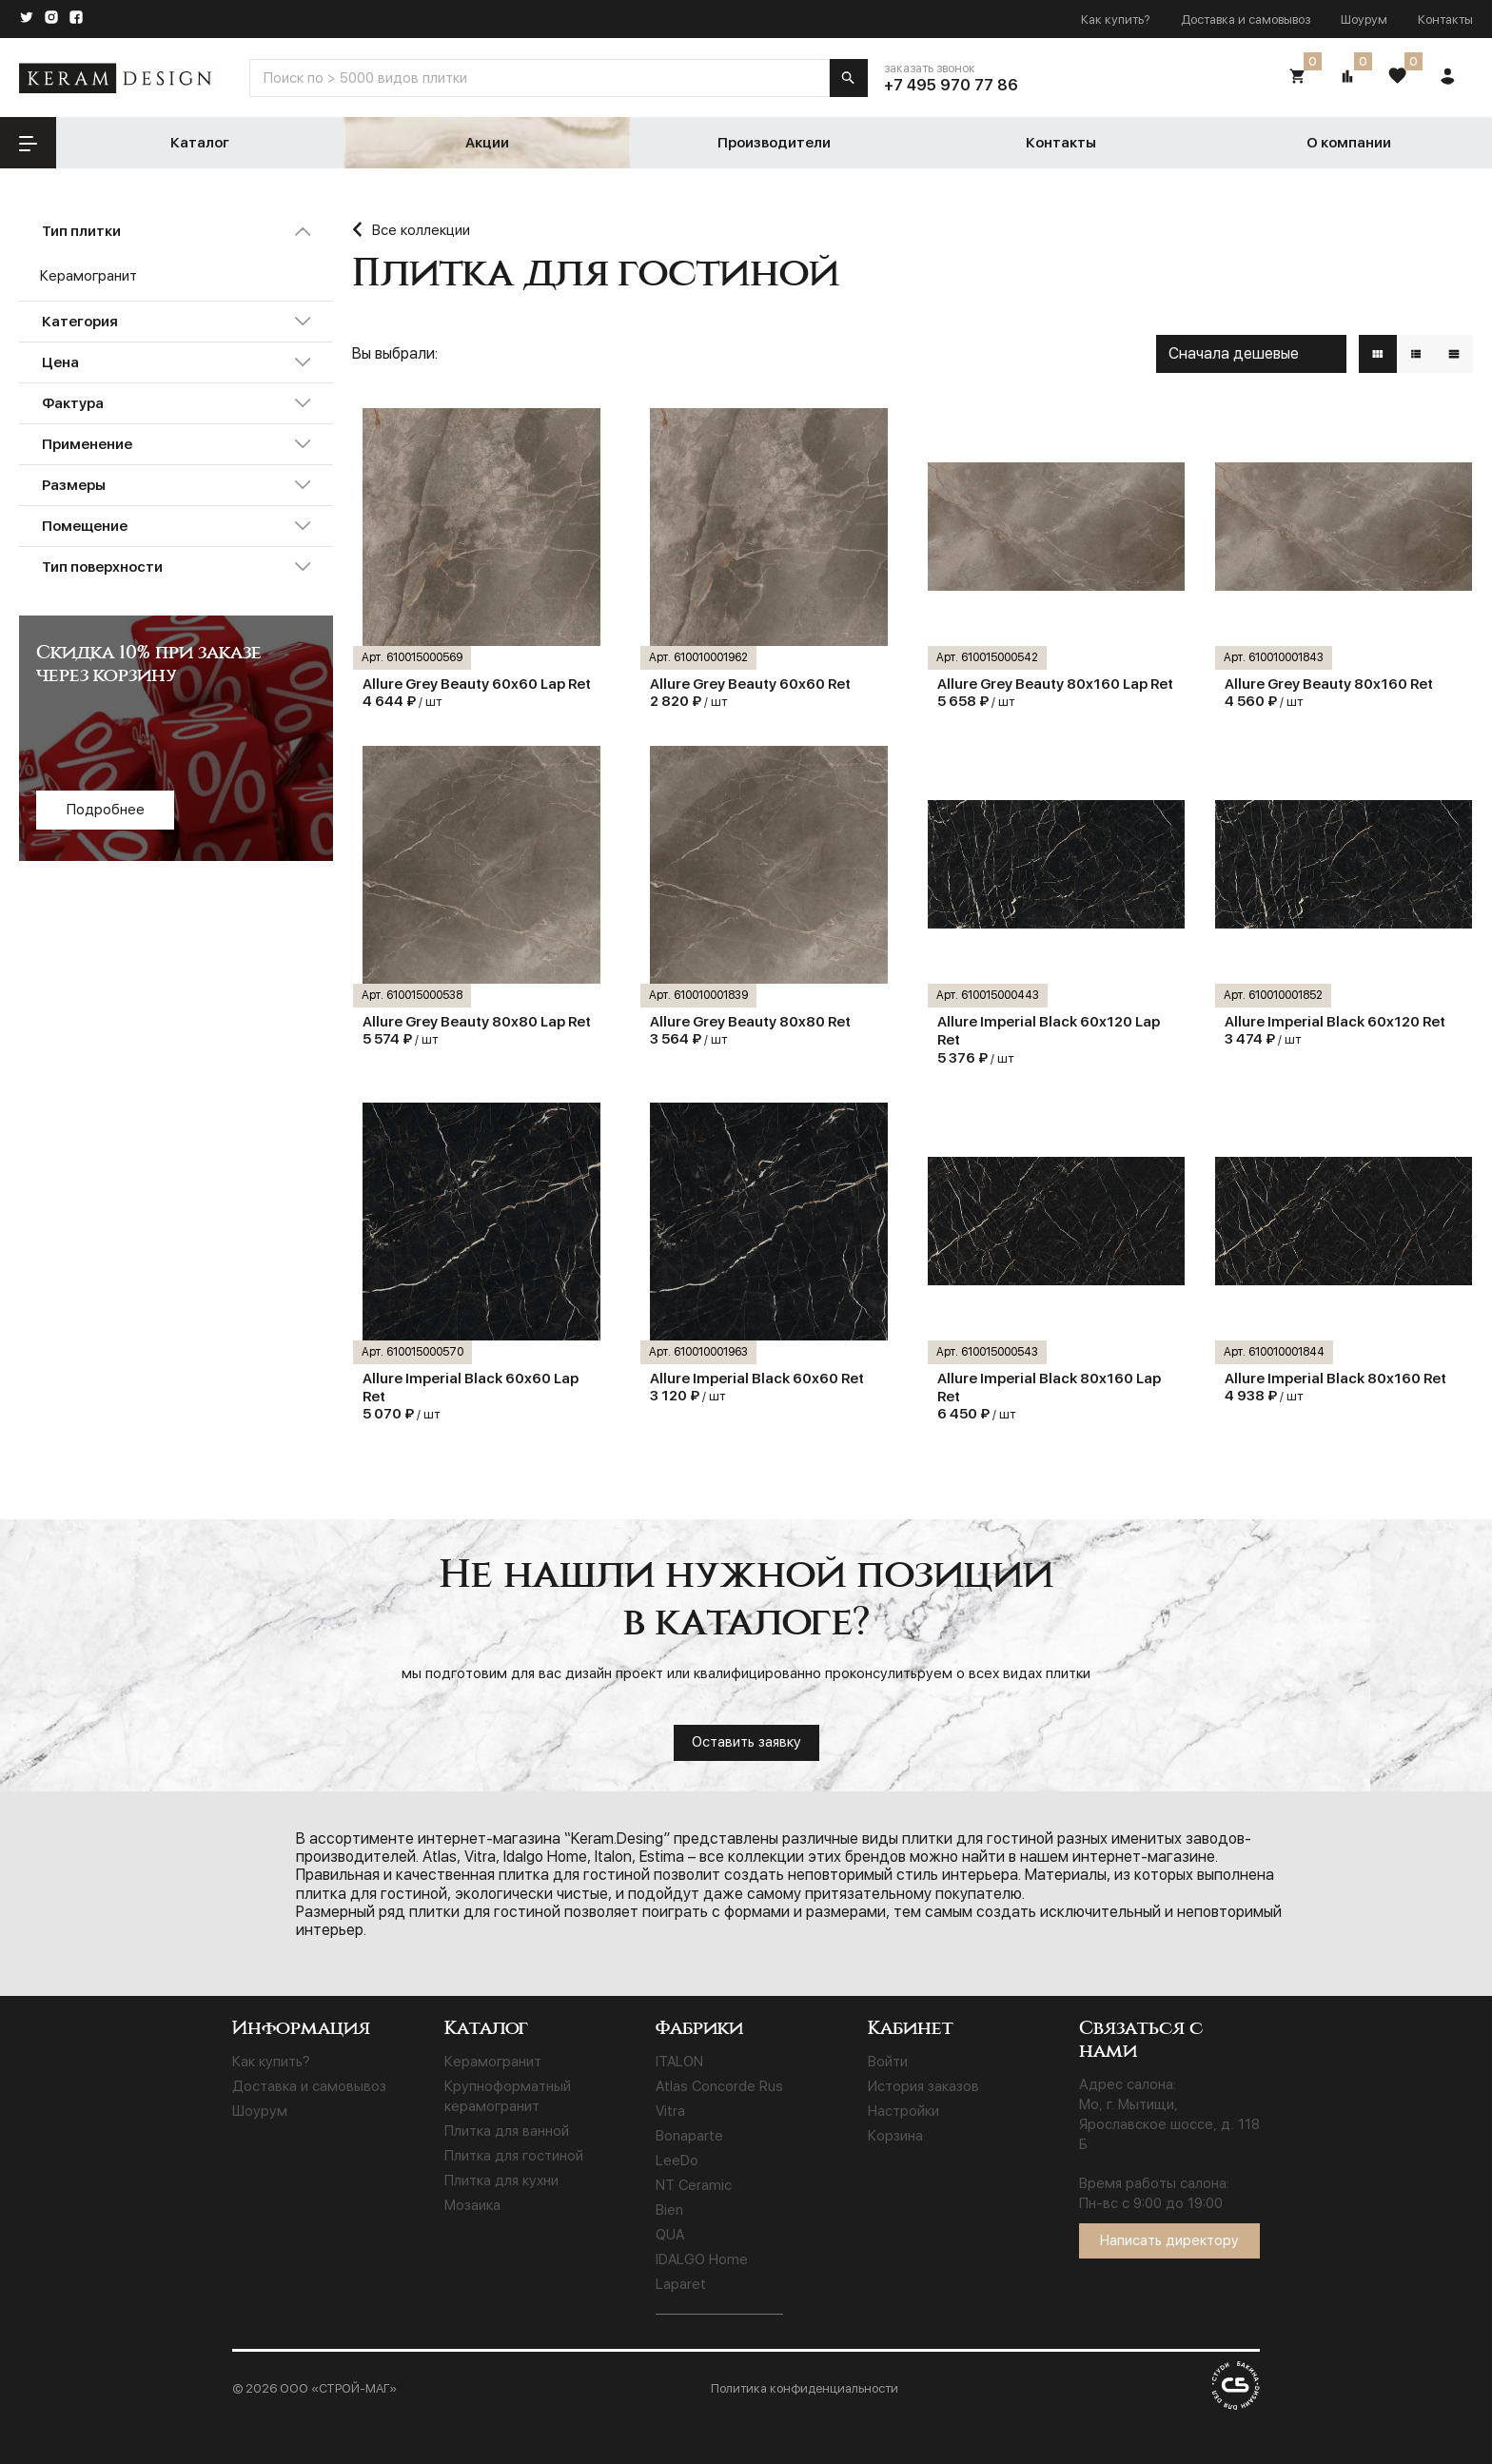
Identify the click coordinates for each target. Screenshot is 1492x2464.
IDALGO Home (702, 2259)
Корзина (895, 2135)
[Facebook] (76, 19)
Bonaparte (689, 2135)
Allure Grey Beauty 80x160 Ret (1329, 684)
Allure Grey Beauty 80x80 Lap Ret (477, 1021)
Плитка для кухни (501, 2180)
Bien (669, 2210)
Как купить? (1115, 19)
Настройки (903, 2111)
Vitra (670, 2111)
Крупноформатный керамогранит (507, 2096)
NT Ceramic (694, 2185)
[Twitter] (26, 19)
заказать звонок (929, 68)
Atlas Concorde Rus (719, 2086)
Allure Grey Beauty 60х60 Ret (750, 684)
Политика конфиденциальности (804, 2388)
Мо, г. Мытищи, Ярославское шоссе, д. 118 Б (1169, 2124)
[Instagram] (51, 19)
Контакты (1445, 19)
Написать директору (1169, 2240)
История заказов (923, 2086)
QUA (670, 2234)
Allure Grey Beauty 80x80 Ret (750, 1021)
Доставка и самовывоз (1245, 19)
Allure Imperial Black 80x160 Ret (1335, 1378)
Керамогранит (492, 2061)
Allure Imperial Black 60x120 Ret (1335, 1021)
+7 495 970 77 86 (951, 85)
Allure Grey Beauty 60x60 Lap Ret (477, 684)
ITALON (679, 2061)
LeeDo (677, 2160)
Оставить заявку (746, 1741)
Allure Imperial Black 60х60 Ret (757, 1378)
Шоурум (1364, 19)
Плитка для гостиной (513, 2155)
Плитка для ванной (506, 2131)
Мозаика (472, 2205)
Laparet (681, 2284)
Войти (888, 2061)
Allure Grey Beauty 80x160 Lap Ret (1055, 684)
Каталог (199, 142)
